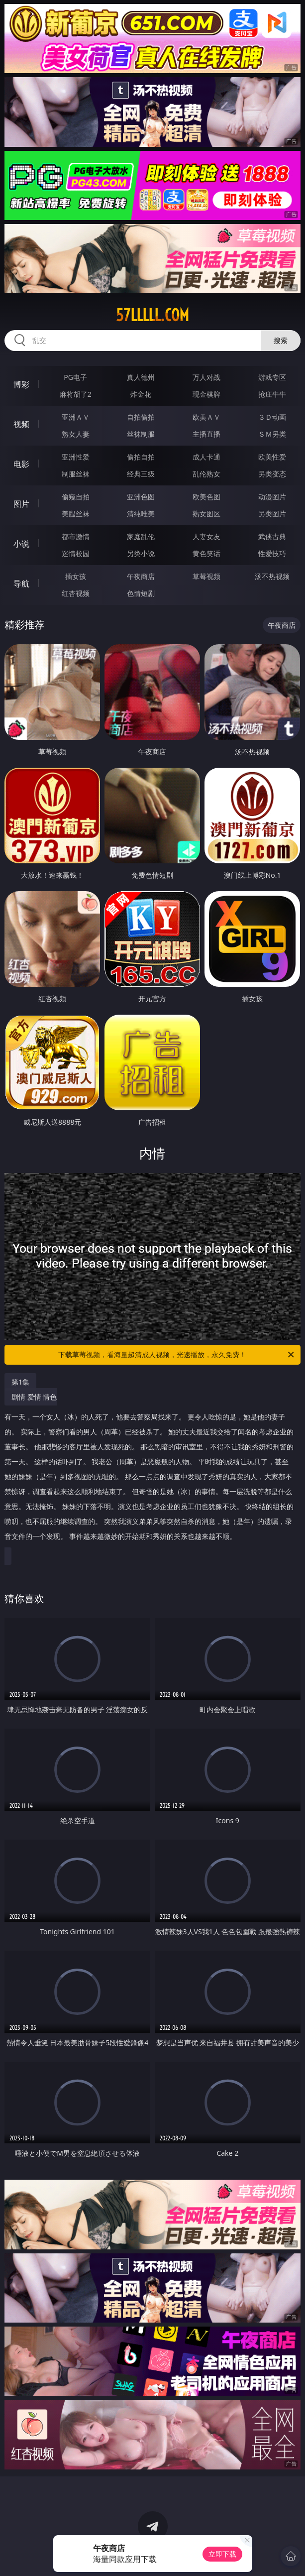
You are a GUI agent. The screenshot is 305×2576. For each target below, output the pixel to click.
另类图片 (272, 513)
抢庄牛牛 (272, 394)
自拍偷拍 (141, 417)
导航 (21, 583)
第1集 (20, 1382)
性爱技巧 (272, 553)
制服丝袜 (76, 473)
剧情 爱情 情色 (150, 1470)
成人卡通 (206, 457)
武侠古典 (272, 536)
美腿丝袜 (76, 513)
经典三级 (141, 473)
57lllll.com (152, 315)
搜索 (281, 340)
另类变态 (272, 473)
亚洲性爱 (76, 457)
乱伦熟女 (206, 473)
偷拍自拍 (141, 457)
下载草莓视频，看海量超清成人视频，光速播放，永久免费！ (176, 1355)
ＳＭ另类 (272, 434)
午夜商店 (141, 576)
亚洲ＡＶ (76, 417)
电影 (21, 464)
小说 (21, 543)
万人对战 (206, 377)
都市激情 (76, 536)
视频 (21, 424)
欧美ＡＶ (206, 417)
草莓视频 (206, 576)
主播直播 (206, 434)
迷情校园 (76, 553)
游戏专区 (272, 377)
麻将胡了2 (76, 394)
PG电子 (75, 377)
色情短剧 (141, 593)
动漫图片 (272, 496)
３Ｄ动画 (272, 417)
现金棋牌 (206, 394)
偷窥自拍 (76, 496)
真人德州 (141, 377)
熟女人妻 (76, 434)
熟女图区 (206, 513)
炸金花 (140, 394)
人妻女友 (206, 536)
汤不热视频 (272, 576)
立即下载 (222, 2554)
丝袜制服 (141, 434)
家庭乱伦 (141, 536)
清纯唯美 (141, 513)
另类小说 (141, 553)
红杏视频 (76, 593)
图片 (21, 503)
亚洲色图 (141, 496)
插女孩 (75, 576)
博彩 (21, 384)
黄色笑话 (206, 553)
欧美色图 (206, 496)
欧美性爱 (272, 457)
